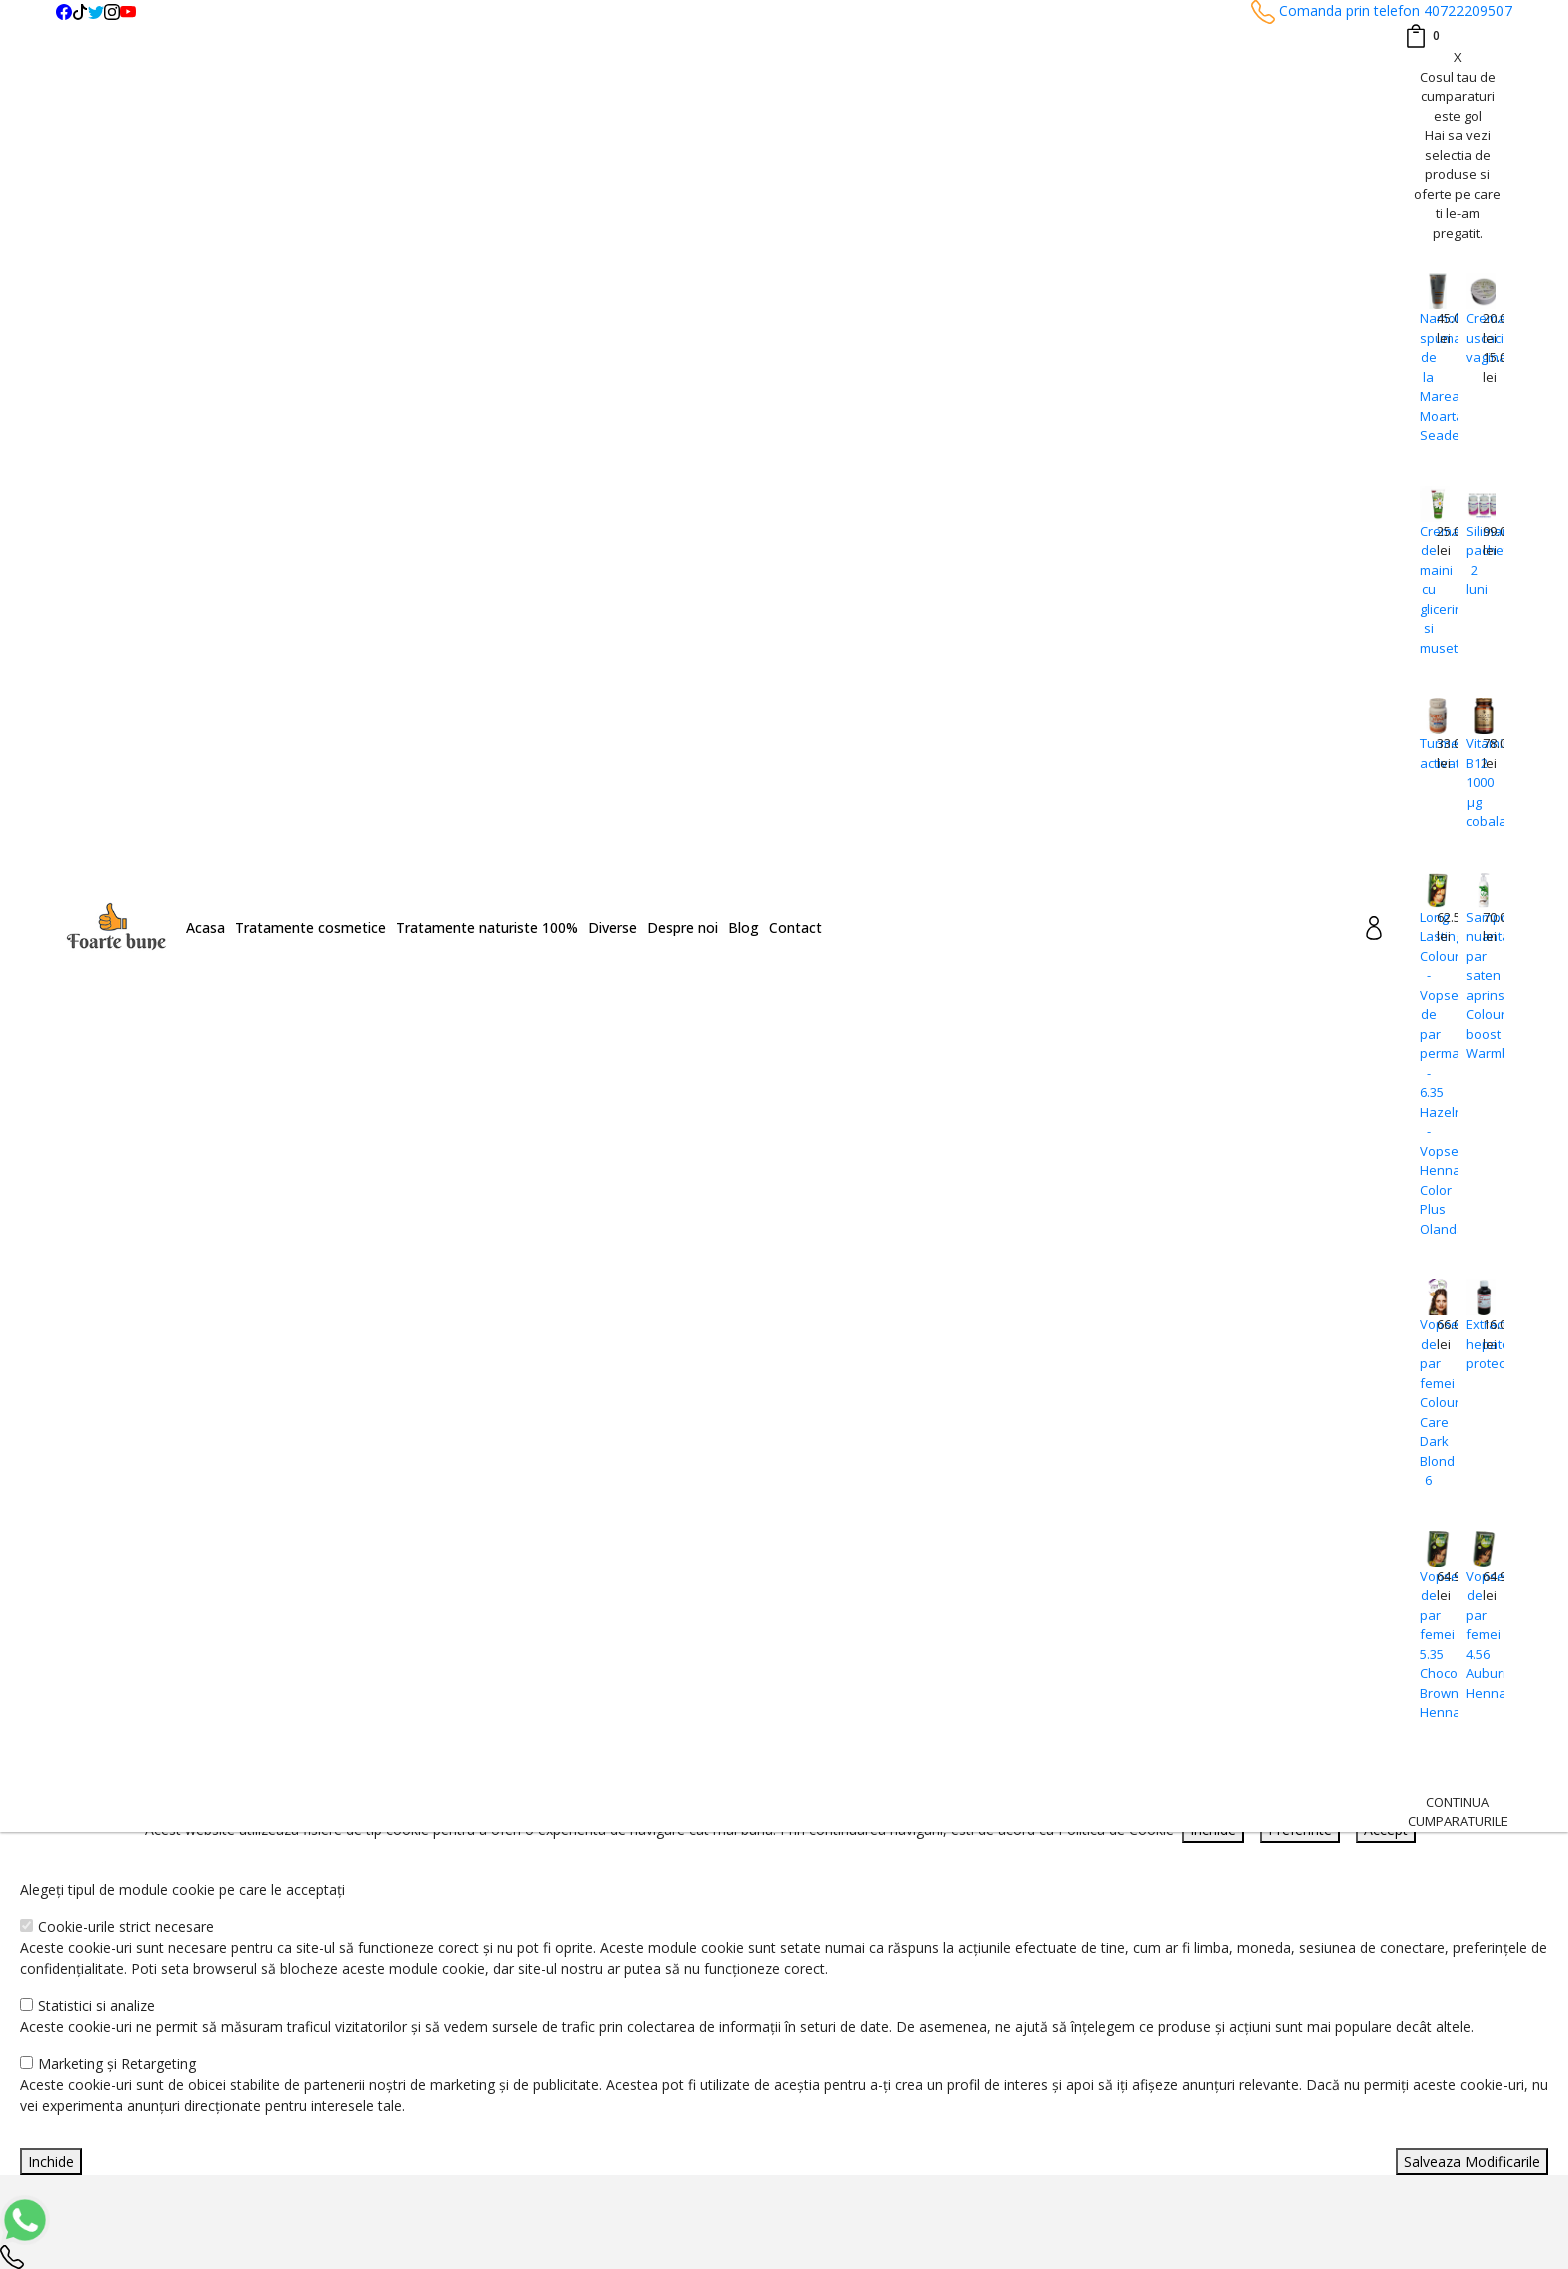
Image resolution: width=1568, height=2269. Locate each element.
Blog (743, 927)
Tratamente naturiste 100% (487, 927)
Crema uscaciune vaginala (1475, 337)
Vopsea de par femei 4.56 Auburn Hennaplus (1475, 1634)
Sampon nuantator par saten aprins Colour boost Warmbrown (1475, 985)
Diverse (612, 927)
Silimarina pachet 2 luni (1475, 560)
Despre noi (682, 927)
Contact (795, 927)
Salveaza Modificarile (1472, 2161)
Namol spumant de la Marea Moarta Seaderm (1429, 376)
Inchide (51, 2161)
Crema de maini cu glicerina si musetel (1429, 589)
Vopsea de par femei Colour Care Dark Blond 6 (1429, 1402)
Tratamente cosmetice (310, 927)
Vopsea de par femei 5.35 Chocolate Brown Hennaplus (1429, 1644)
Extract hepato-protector (1475, 1343)
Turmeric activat (1429, 753)
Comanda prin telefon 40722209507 (1381, 10)
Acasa (205, 927)
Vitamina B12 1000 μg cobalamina (1475, 782)
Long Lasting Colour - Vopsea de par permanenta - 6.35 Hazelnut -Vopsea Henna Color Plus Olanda (1429, 1073)
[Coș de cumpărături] (1422, 36)
